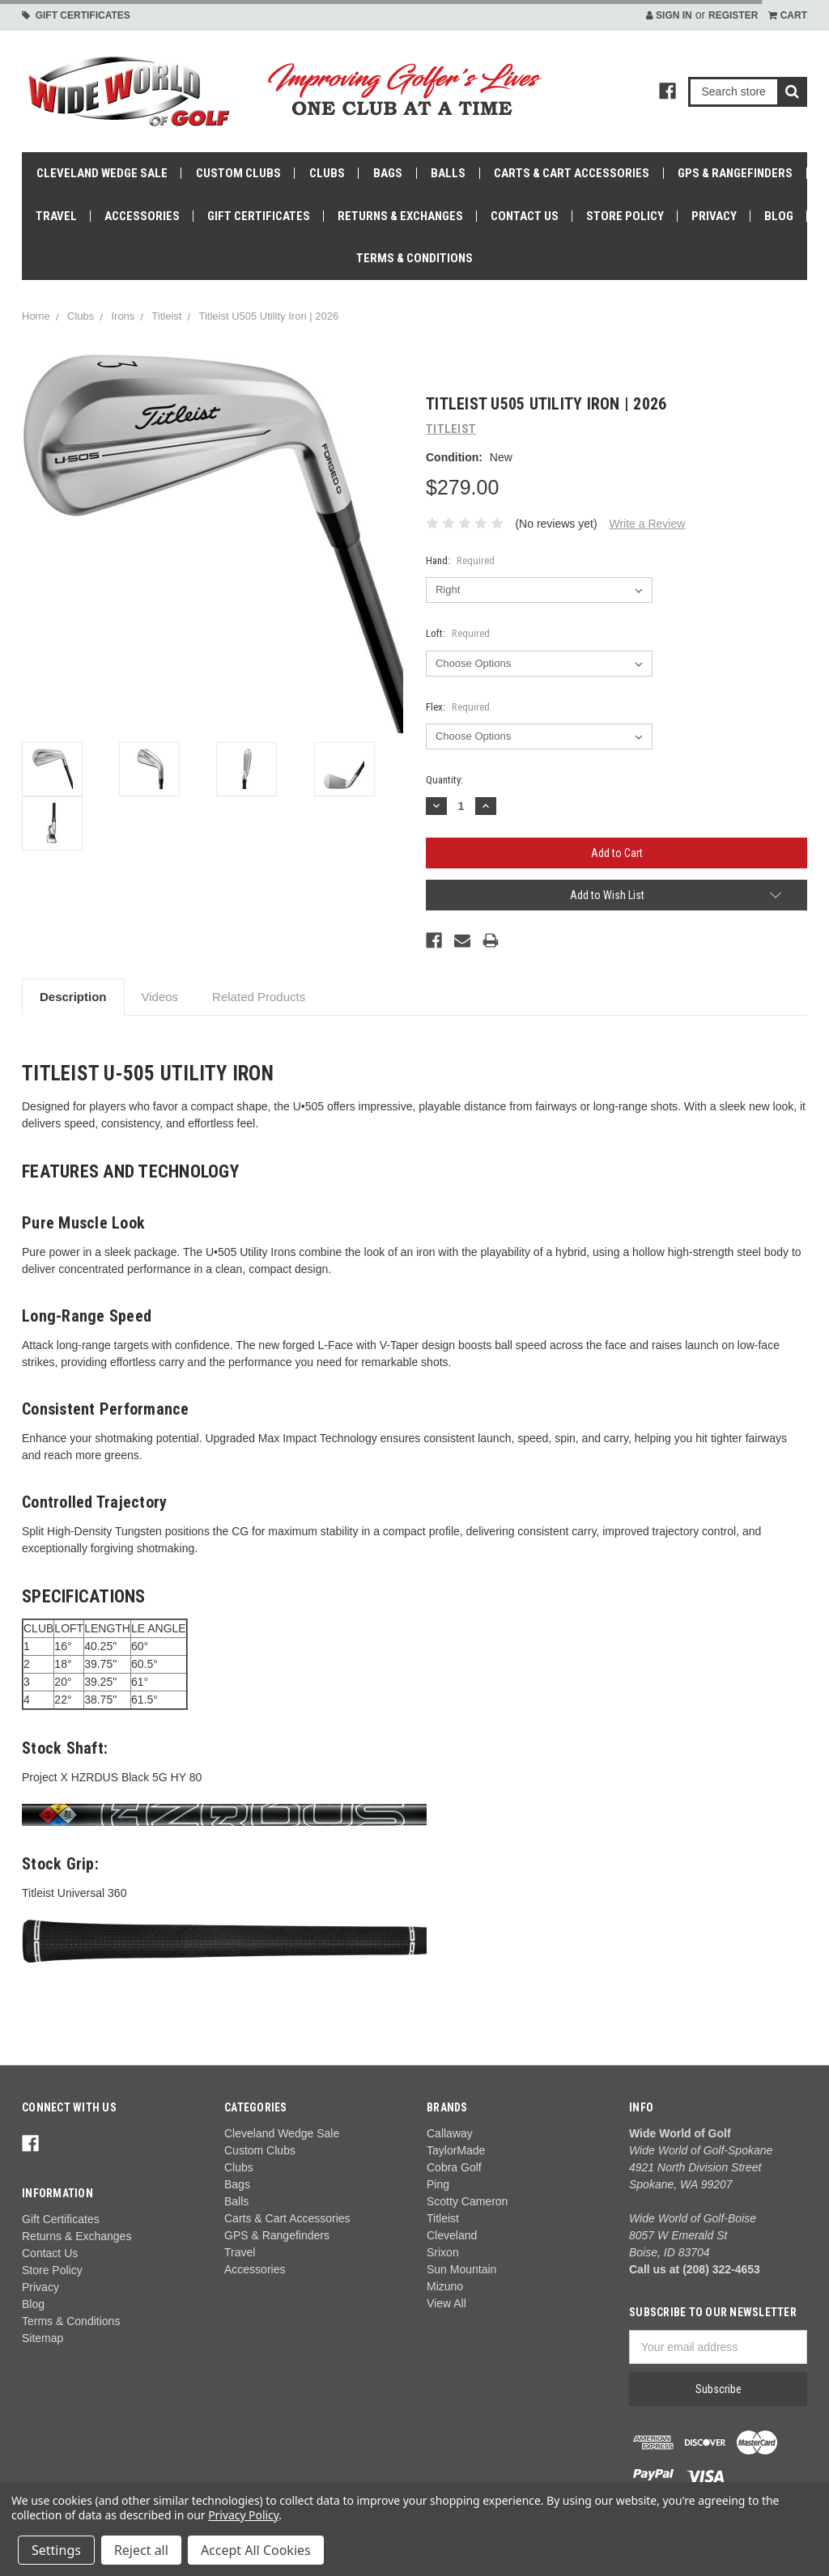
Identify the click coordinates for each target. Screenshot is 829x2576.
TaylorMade (456, 2150)
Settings (56, 2550)
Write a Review (647, 523)
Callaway (450, 2133)
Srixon (443, 2252)
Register (733, 15)
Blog (778, 216)
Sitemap (42, 2338)
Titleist (166, 316)
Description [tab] (73, 997)
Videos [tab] (160, 997)
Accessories (142, 216)
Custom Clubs (238, 173)
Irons (122, 316)
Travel (56, 216)
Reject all (141, 2550)
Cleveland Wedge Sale (102, 173)
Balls (448, 173)
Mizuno (445, 2286)
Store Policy (625, 216)
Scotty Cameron (467, 2201)
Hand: (460, 560)
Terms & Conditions (414, 258)
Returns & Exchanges (400, 216)
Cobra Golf (454, 2167)
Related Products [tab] (258, 997)
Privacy (714, 216)
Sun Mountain (461, 2269)
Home (36, 316)
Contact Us (525, 216)
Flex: (458, 707)
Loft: (458, 633)
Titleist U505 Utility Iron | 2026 (268, 316)
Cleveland (452, 2235)
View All (446, 2303)
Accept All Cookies (256, 2550)
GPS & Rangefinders (735, 173)
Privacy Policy (243, 2515)
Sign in (669, 15)
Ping (438, 2184)
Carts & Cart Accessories (571, 173)
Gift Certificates (76, 15)
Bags (387, 173)
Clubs (327, 173)
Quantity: (444, 780)
